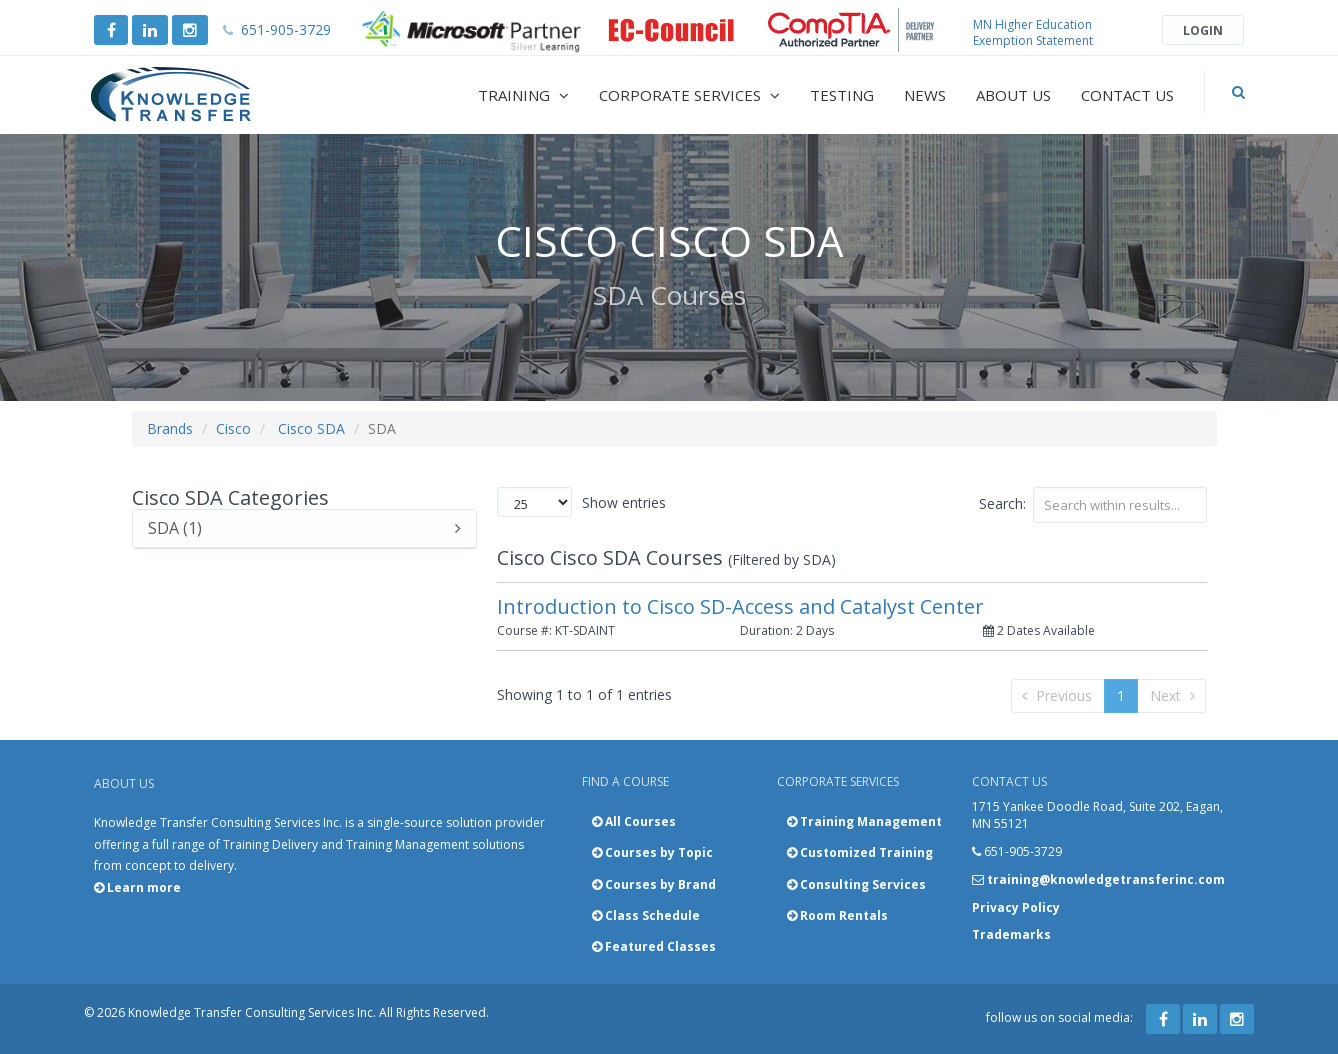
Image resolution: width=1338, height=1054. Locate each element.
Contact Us (1127, 95)
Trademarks (1011, 934)
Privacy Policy (1016, 907)
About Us (1013, 95)
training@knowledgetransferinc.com (1106, 879)
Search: (1093, 505)
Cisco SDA (311, 428)
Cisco (233, 428)
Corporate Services (689, 95)
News (925, 95)
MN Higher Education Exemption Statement (1033, 32)
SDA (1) (304, 529)
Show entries (581, 502)
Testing (842, 95)
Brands (170, 428)
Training (523, 95)
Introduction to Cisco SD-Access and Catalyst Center (740, 606)
